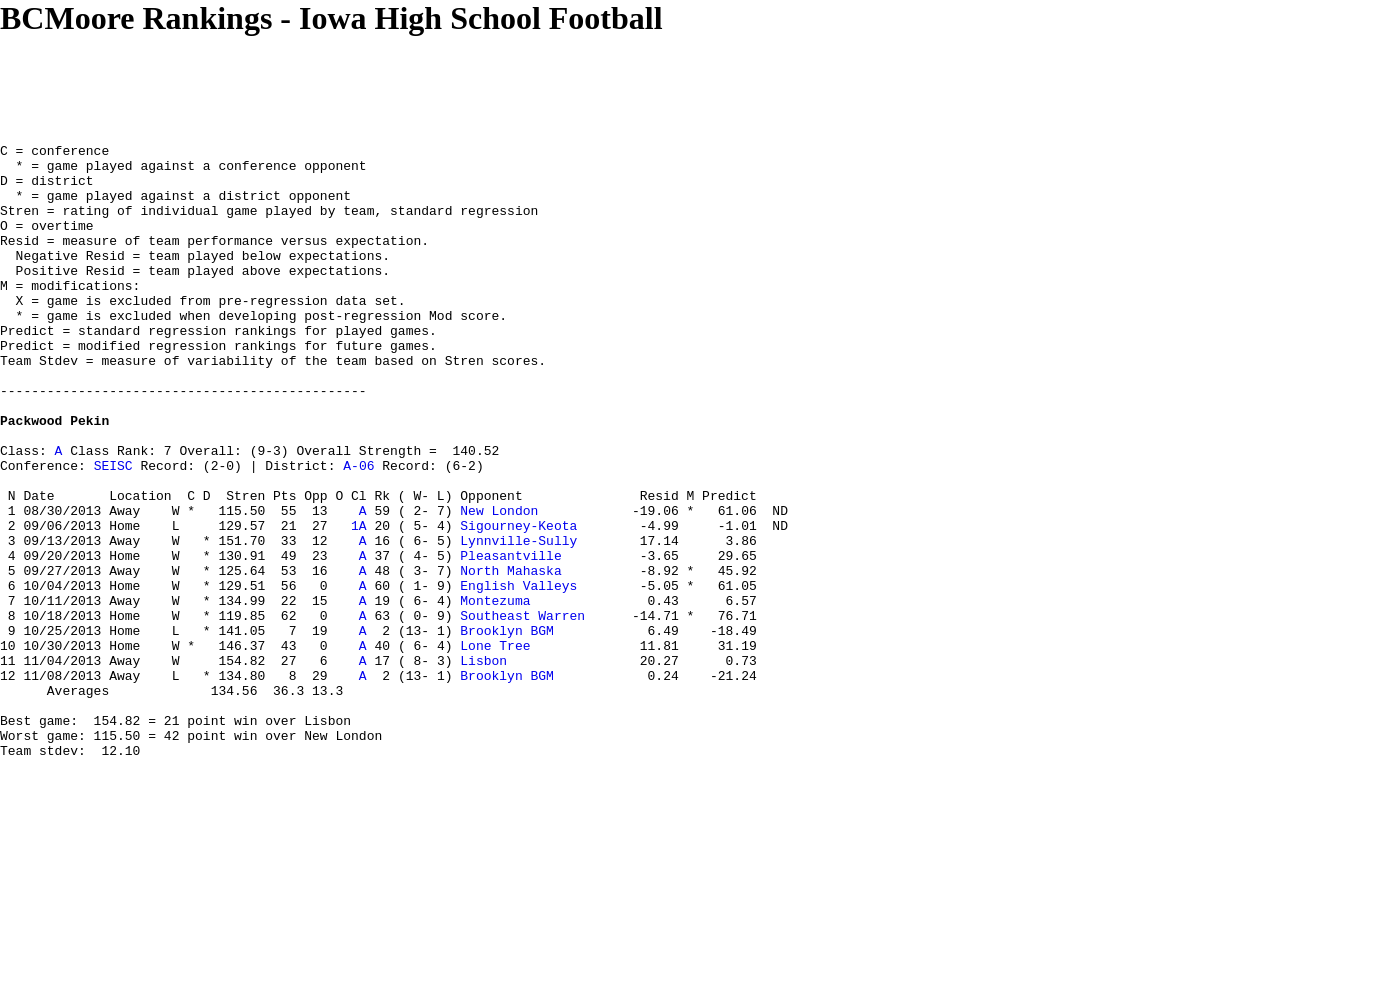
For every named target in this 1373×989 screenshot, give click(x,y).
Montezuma (495, 693)
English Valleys (518, 675)
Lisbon (483, 765)
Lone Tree (495, 747)
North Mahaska (510, 657)
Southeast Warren (522, 711)
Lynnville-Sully (518, 621)
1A (359, 603)
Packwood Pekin (54, 477)
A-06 (358, 531)
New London (499, 585)
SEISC (113, 531)
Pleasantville (510, 639)
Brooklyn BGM (507, 729)
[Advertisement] (364, 82)
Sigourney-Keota (518, 603)
